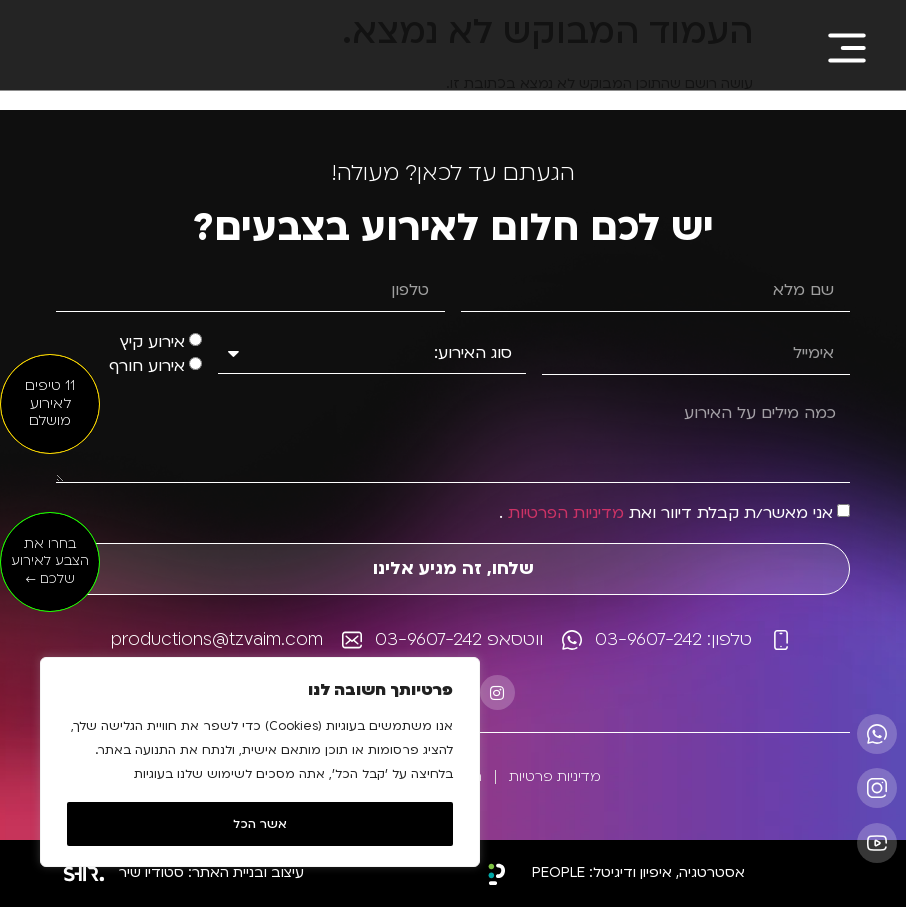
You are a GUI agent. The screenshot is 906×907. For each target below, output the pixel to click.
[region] (260, 762)
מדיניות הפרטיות (566, 513)
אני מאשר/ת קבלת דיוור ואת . (666, 513)
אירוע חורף (147, 367)
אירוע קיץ (152, 343)
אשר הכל (260, 824)
